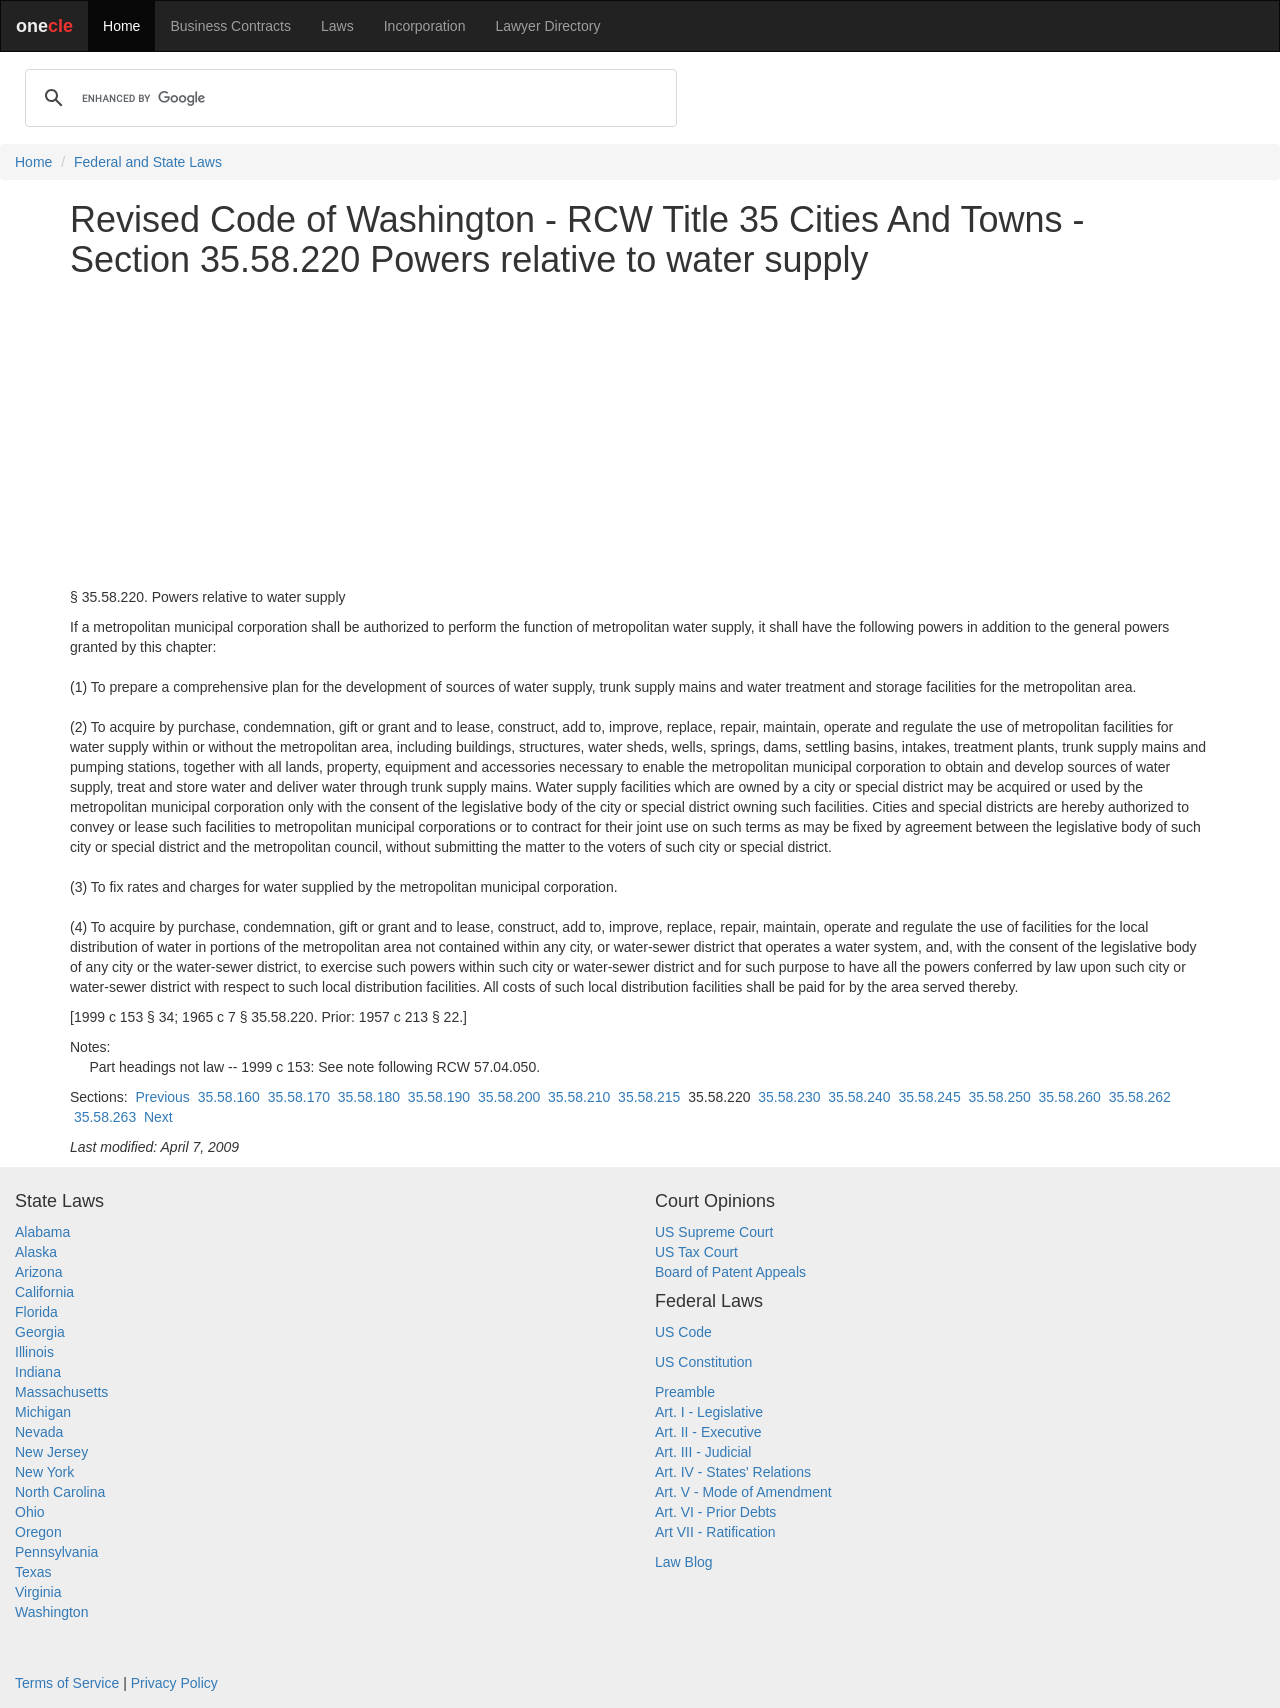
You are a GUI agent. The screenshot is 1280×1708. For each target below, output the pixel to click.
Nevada (39, 1432)
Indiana (38, 1372)
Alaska (36, 1252)
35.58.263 (105, 1117)
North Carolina (60, 1492)
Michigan (43, 1412)
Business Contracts (230, 26)
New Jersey (51, 1452)
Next (158, 1117)
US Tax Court (696, 1252)
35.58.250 (999, 1097)
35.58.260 (1070, 1097)
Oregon (38, 1532)
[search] (348, 98)
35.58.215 (649, 1097)
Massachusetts (61, 1392)
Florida (36, 1312)
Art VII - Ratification (715, 1532)
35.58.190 (439, 1097)
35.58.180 (369, 1097)
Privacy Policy (174, 1683)
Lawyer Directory (547, 26)
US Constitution (703, 1362)
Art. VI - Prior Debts (715, 1512)
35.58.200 (509, 1097)
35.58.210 (579, 1097)
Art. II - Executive (708, 1432)
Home (121, 26)
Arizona (38, 1272)
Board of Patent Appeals (730, 1272)
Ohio (30, 1512)
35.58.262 (1140, 1097)
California (44, 1292)
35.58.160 (229, 1097)
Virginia (38, 1592)
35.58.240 (859, 1097)
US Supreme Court (714, 1232)
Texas (33, 1572)
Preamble (685, 1392)
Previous (162, 1097)
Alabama (42, 1232)
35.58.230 (789, 1097)
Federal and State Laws (148, 162)
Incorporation (425, 26)
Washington (51, 1612)
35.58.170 (299, 1097)
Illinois (34, 1352)
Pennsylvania (56, 1552)
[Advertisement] (640, 433)
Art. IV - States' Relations (733, 1472)
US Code (683, 1332)
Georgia (40, 1332)
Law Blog (684, 1562)
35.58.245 (929, 1097)
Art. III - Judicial (703, 1452)
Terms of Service (67, 1683)
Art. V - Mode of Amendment (743, 1492)
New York (44, 1472)
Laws (337, 26)
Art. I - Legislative (709, 1412)
